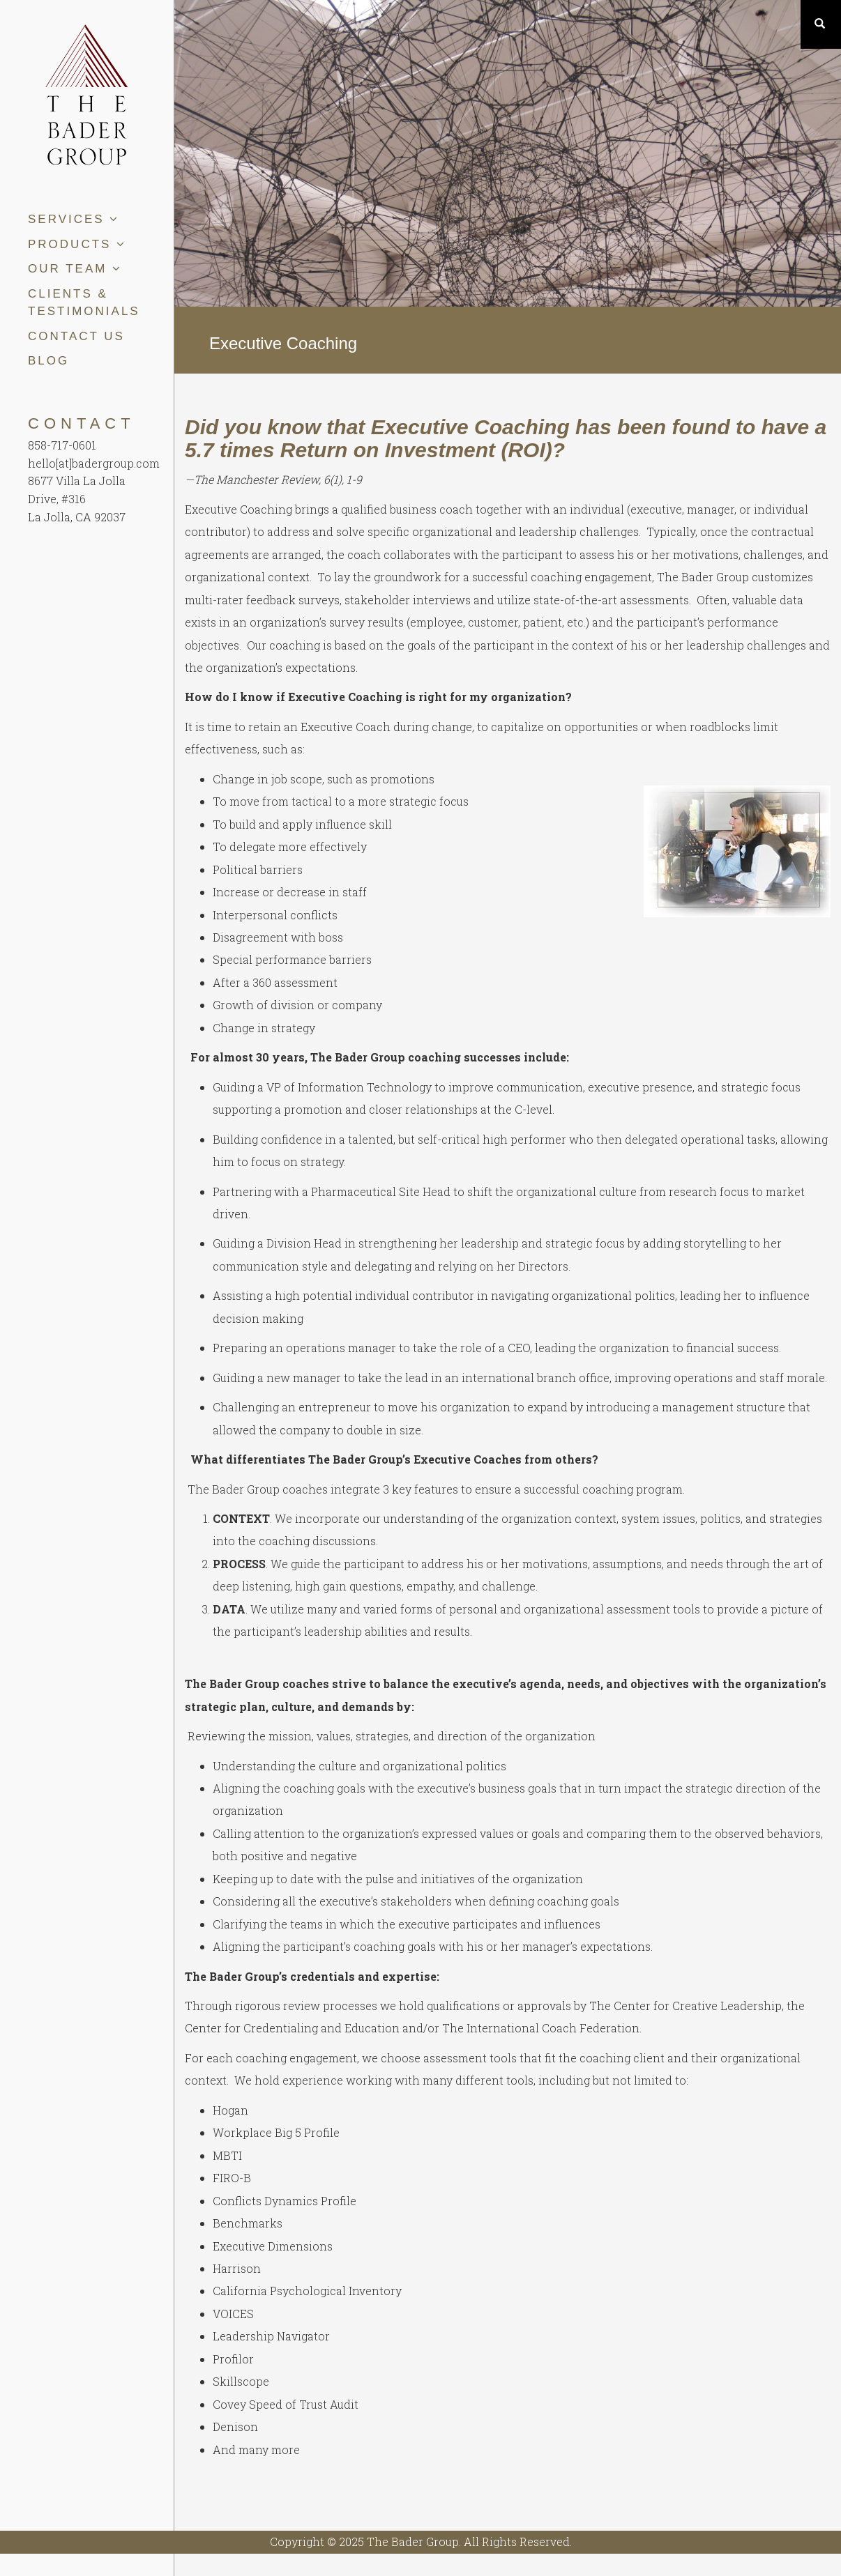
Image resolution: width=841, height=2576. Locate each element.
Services (73, 219)
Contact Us (76, 336)
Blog (48, 360)
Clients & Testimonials (84, 303)
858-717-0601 (62, 445)
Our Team (75, 268)
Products (77, 244)
